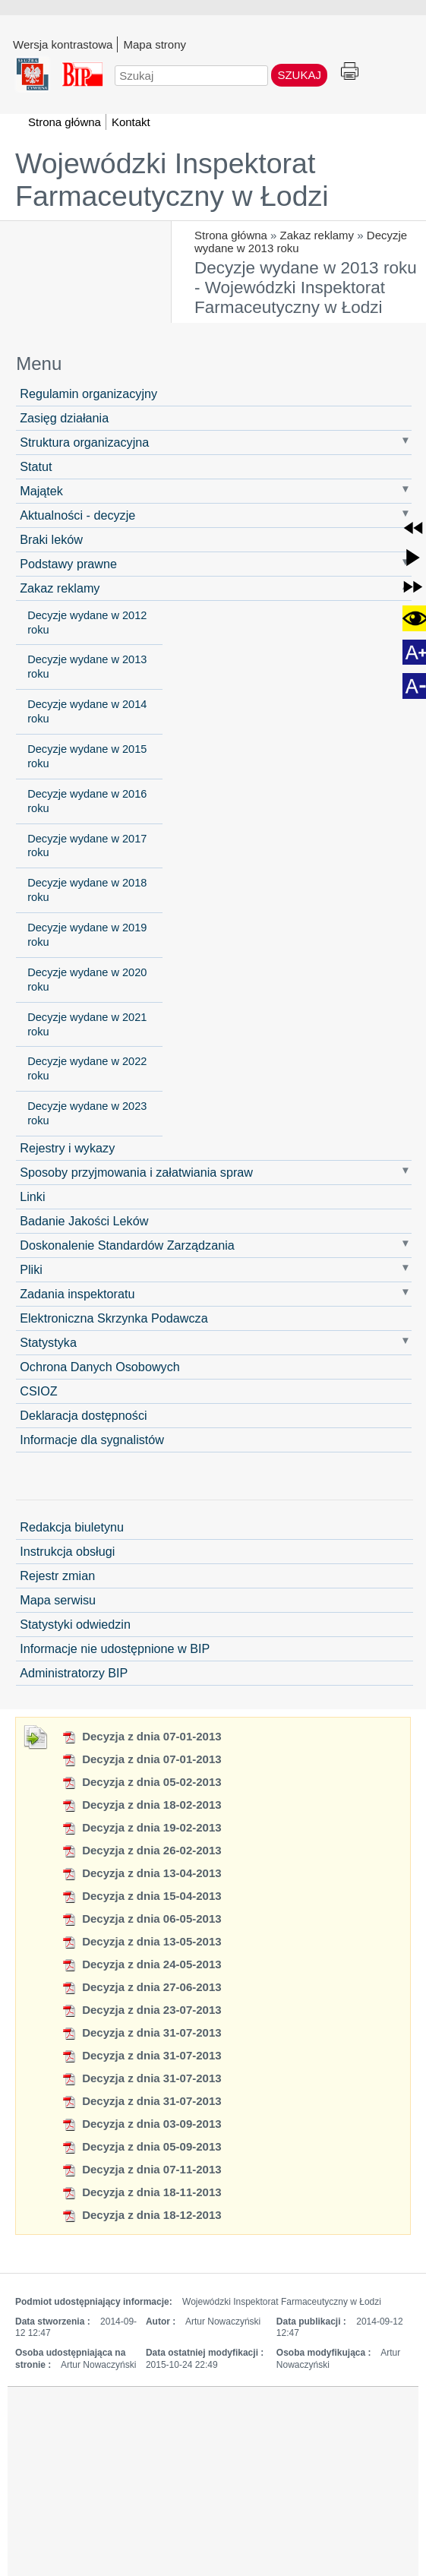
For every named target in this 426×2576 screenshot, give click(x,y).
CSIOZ (38, 1391)
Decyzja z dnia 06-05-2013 (142, 1918)
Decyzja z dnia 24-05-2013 (142, 1964)
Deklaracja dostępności (83, 1415)
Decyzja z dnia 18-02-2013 (142, 1804)
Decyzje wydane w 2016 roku (87, 801)
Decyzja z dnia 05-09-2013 (142, 2146)
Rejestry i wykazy (67, 1148)
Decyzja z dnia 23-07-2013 (142, 2009)
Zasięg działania (64, 418)
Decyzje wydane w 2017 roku (87, 846)
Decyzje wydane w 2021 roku (87, 1024)
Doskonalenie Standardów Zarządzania (127, 1245)
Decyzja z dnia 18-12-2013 (142, 2214)
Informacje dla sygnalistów (92, 1439)
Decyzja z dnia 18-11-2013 (142, 2192)
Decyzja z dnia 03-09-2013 (142, 2123)
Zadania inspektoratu (77, 1294)
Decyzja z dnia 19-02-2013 (142, 1827)
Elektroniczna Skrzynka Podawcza (113, 1318)
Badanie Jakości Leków (84, 1221)
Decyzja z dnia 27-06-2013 (142, 1986)
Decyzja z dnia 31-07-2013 (142, 2032)
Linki (32, 1196)
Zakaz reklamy (317, 235)
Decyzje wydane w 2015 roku (87, 756)
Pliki (31, 1269)
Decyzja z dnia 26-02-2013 (142, 1850)
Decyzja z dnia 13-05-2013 (142, 1941)
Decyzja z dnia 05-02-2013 (142, 1781)
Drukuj (349, 71)
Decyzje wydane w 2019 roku (87, 934)
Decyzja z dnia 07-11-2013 (142, 2169)
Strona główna (230, 235)
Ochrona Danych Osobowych (100, 1366)
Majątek (41, 491)
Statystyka (48, 1342)
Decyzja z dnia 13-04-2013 (142, 1872)
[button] (413, 528)
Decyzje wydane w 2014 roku (87, 711)
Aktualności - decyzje (77, 515)
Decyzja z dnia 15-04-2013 (142, 1895)
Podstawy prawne (68, 564)
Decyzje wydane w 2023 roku (87, 1113)
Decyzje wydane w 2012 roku (87, 622)
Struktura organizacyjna (84, 442)
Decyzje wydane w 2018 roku (87, 890)
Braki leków (51, 539)
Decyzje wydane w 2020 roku (87, 979)
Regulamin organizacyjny (88, 393)
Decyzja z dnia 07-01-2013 (142, 1736)
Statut (36, 466)
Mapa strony (154, 44)
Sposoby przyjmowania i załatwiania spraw (136, 1172)
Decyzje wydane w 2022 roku (87, 1068)
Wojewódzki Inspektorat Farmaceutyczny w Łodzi (172, 179)
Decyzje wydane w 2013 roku (87, 666)
